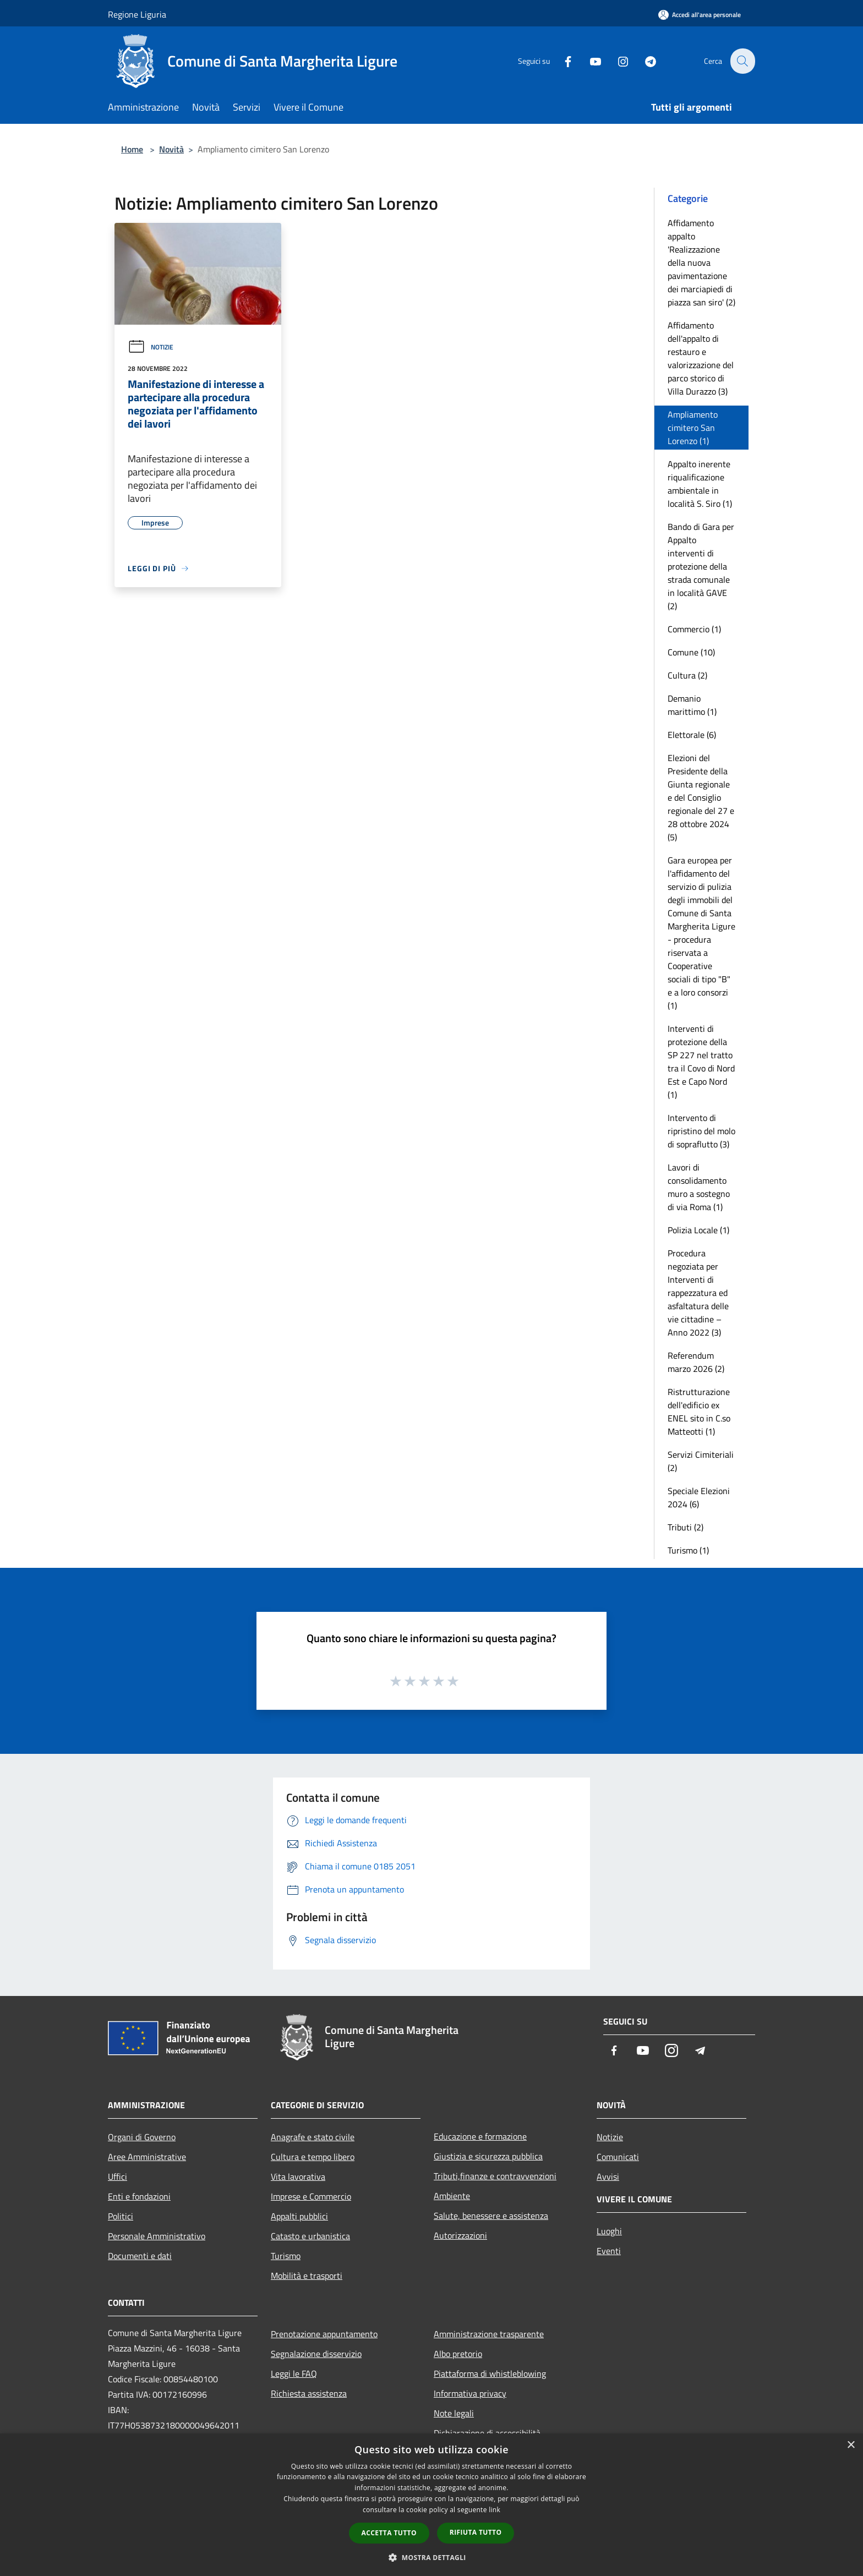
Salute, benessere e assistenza (491, 2215)
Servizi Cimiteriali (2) (701, 1461)
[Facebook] (561, 60)
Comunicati (618, 2156)
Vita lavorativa (298, 2176)
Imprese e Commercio (311, 2196)
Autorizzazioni (460, 2235)
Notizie (150, 347)
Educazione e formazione (480, 2136)
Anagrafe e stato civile (312, 2136)
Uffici (117, 2176)
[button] (431, 2557)
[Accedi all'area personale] (699, 15)
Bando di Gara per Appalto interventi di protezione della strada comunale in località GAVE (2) (701, 566)
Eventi (609, 2250)
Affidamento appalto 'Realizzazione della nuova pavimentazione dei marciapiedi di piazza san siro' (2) (701, 262)
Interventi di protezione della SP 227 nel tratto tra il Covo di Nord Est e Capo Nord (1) (701, 1061)
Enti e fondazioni (139, 2196)
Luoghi (609, 2231)
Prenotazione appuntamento (324, 2333)
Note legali (454, 2413)
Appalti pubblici (299, 2216)
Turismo (286, 2255)
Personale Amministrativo (156, 2236)
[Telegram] (644, 60)
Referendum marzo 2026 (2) (696, 1362)
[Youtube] (589, 60)
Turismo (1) (688, 1550)
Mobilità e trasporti (306, 2275)
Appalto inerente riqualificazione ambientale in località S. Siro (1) (700, 483)
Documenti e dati (140, 2255)
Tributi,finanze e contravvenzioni (495, 2176)
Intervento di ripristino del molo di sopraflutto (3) (701, 1131)
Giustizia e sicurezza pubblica (488, 2156)
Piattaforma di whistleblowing (490, 2373)
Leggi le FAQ (294, 2373)
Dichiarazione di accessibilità (487, 2433)
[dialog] (431, 2504)
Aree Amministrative (147, 2156)
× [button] (850, 2445)
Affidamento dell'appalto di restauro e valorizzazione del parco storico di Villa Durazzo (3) (701, 358)
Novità (171, 149)
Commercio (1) (694, 629)
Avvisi (608, 2176)
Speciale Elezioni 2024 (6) (699, 1497)
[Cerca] (742, 61)
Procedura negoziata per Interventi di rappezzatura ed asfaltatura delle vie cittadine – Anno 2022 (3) (698, 1292)
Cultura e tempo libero (312, 2156)
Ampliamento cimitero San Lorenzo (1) (693, 427)
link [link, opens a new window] (494, 2509)
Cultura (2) (687, 675)
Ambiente (452, 2195)
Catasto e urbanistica (310, 2236)
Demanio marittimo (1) (692, 705)
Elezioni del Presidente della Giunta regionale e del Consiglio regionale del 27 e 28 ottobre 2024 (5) (701, 797)
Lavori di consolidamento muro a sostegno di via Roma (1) (699, 1187)
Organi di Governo (142, 2136)
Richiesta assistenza (309, 2393)
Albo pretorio (458, 2353)
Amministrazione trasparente (489, 2333)
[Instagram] (616, 60)
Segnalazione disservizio (316, 2353)
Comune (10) (691, 652)
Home (132, 149)
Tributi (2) (685, 1527)
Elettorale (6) (692, 734)
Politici (120, 2216)
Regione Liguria (137, 14)
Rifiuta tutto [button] (476, 2532)
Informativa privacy (470, 2393)
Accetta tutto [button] (389, 2532)
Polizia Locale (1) (698, 1230)
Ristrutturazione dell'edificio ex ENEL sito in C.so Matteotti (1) (699, 1411)
